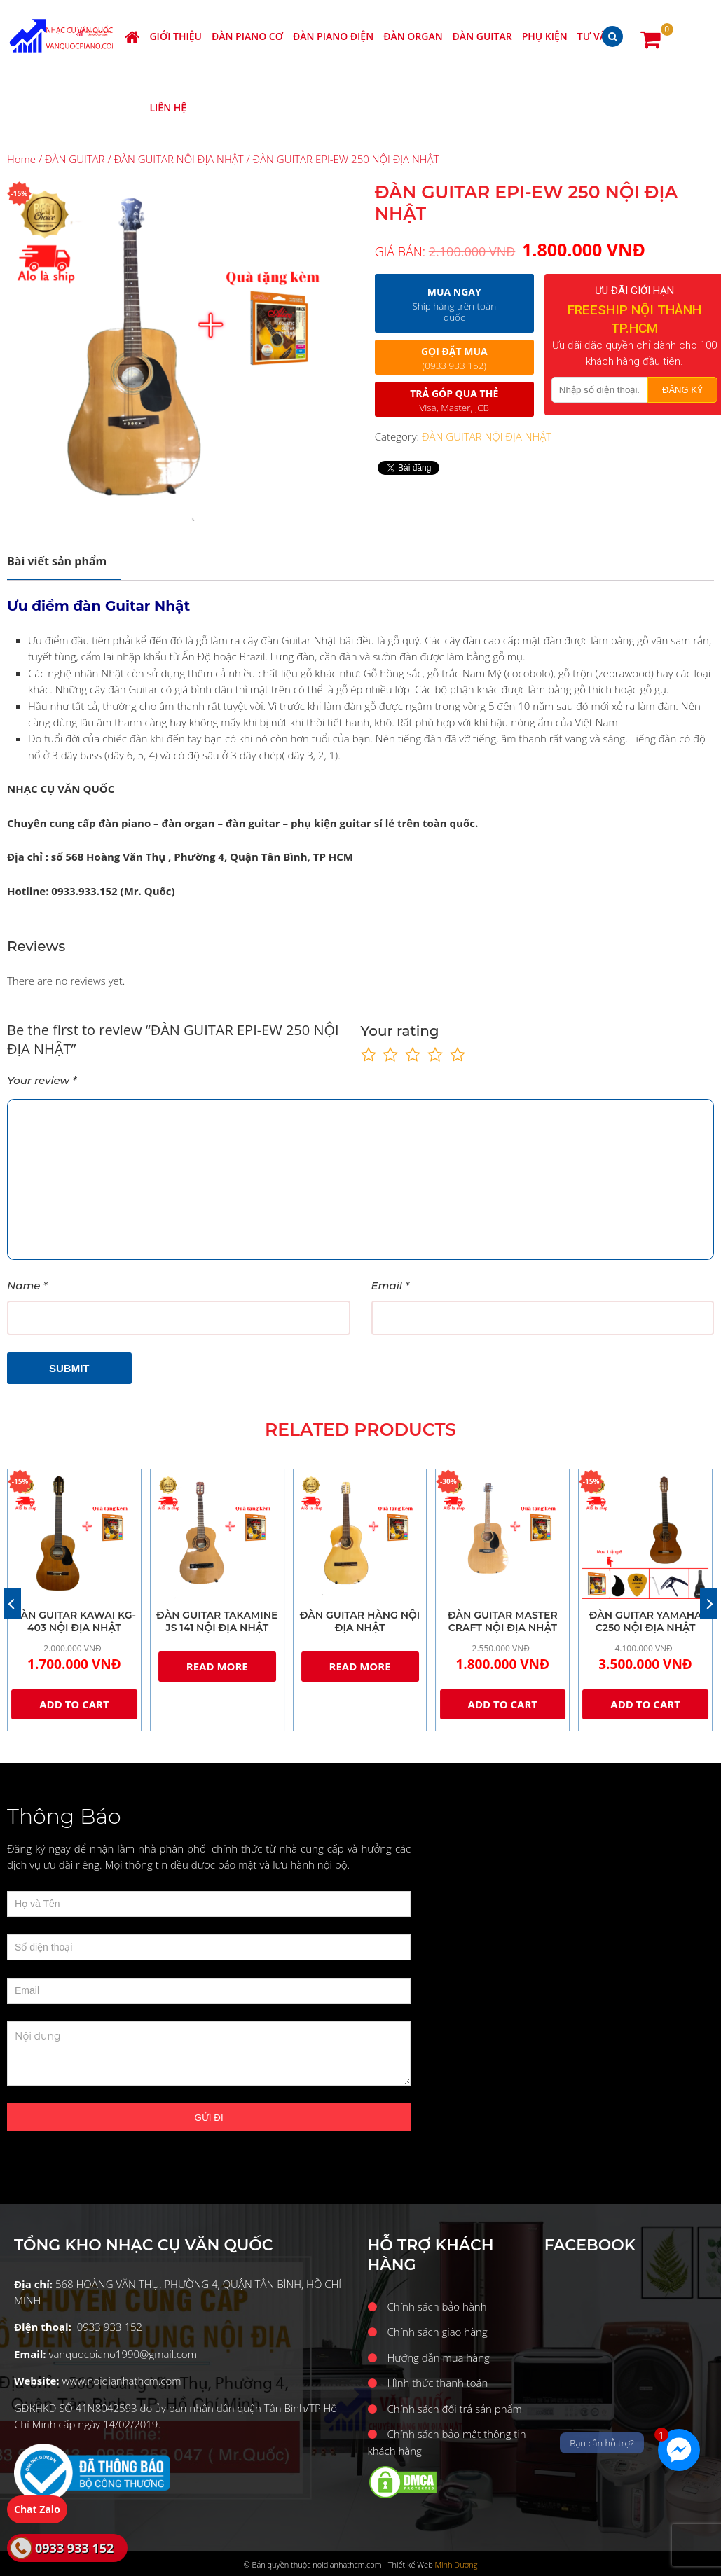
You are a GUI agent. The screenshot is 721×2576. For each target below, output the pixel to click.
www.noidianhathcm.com (121, 2381)
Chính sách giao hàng (437, 2332)
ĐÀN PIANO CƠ (247, 36)
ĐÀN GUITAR (482, 36)
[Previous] (12, 1603)
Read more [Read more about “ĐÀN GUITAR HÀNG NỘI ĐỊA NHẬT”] (360, 1666)
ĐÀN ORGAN (412, 36)
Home (21, 159)
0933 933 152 (74, 2548)
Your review (41, 1080)
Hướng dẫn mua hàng (438, 2357)
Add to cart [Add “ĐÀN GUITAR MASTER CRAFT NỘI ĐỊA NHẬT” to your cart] (502, 1704)
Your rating (400, 1031)
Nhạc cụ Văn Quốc (64, 36)
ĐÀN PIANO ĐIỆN (333, 36)
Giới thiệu (175, 36)
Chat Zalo (37, 2509)
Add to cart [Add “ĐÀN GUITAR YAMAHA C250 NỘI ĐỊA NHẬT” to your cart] (645, 1704)
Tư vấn (595, 36)
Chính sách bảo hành (437, 2306)
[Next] (708, 1603)
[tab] (64, 561)
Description (57, 561)
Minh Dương (456, 2564)
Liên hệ (167, 107)
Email (390, 1285)
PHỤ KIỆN (545, 36)
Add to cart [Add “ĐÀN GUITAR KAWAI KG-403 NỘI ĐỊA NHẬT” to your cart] (74, 1704)
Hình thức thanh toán (437, 2383)
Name (27, 1285)
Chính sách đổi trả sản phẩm (454, 2409)
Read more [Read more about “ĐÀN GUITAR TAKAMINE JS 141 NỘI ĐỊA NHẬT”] (217, 1666)
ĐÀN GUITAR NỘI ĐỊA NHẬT (178, 159)
